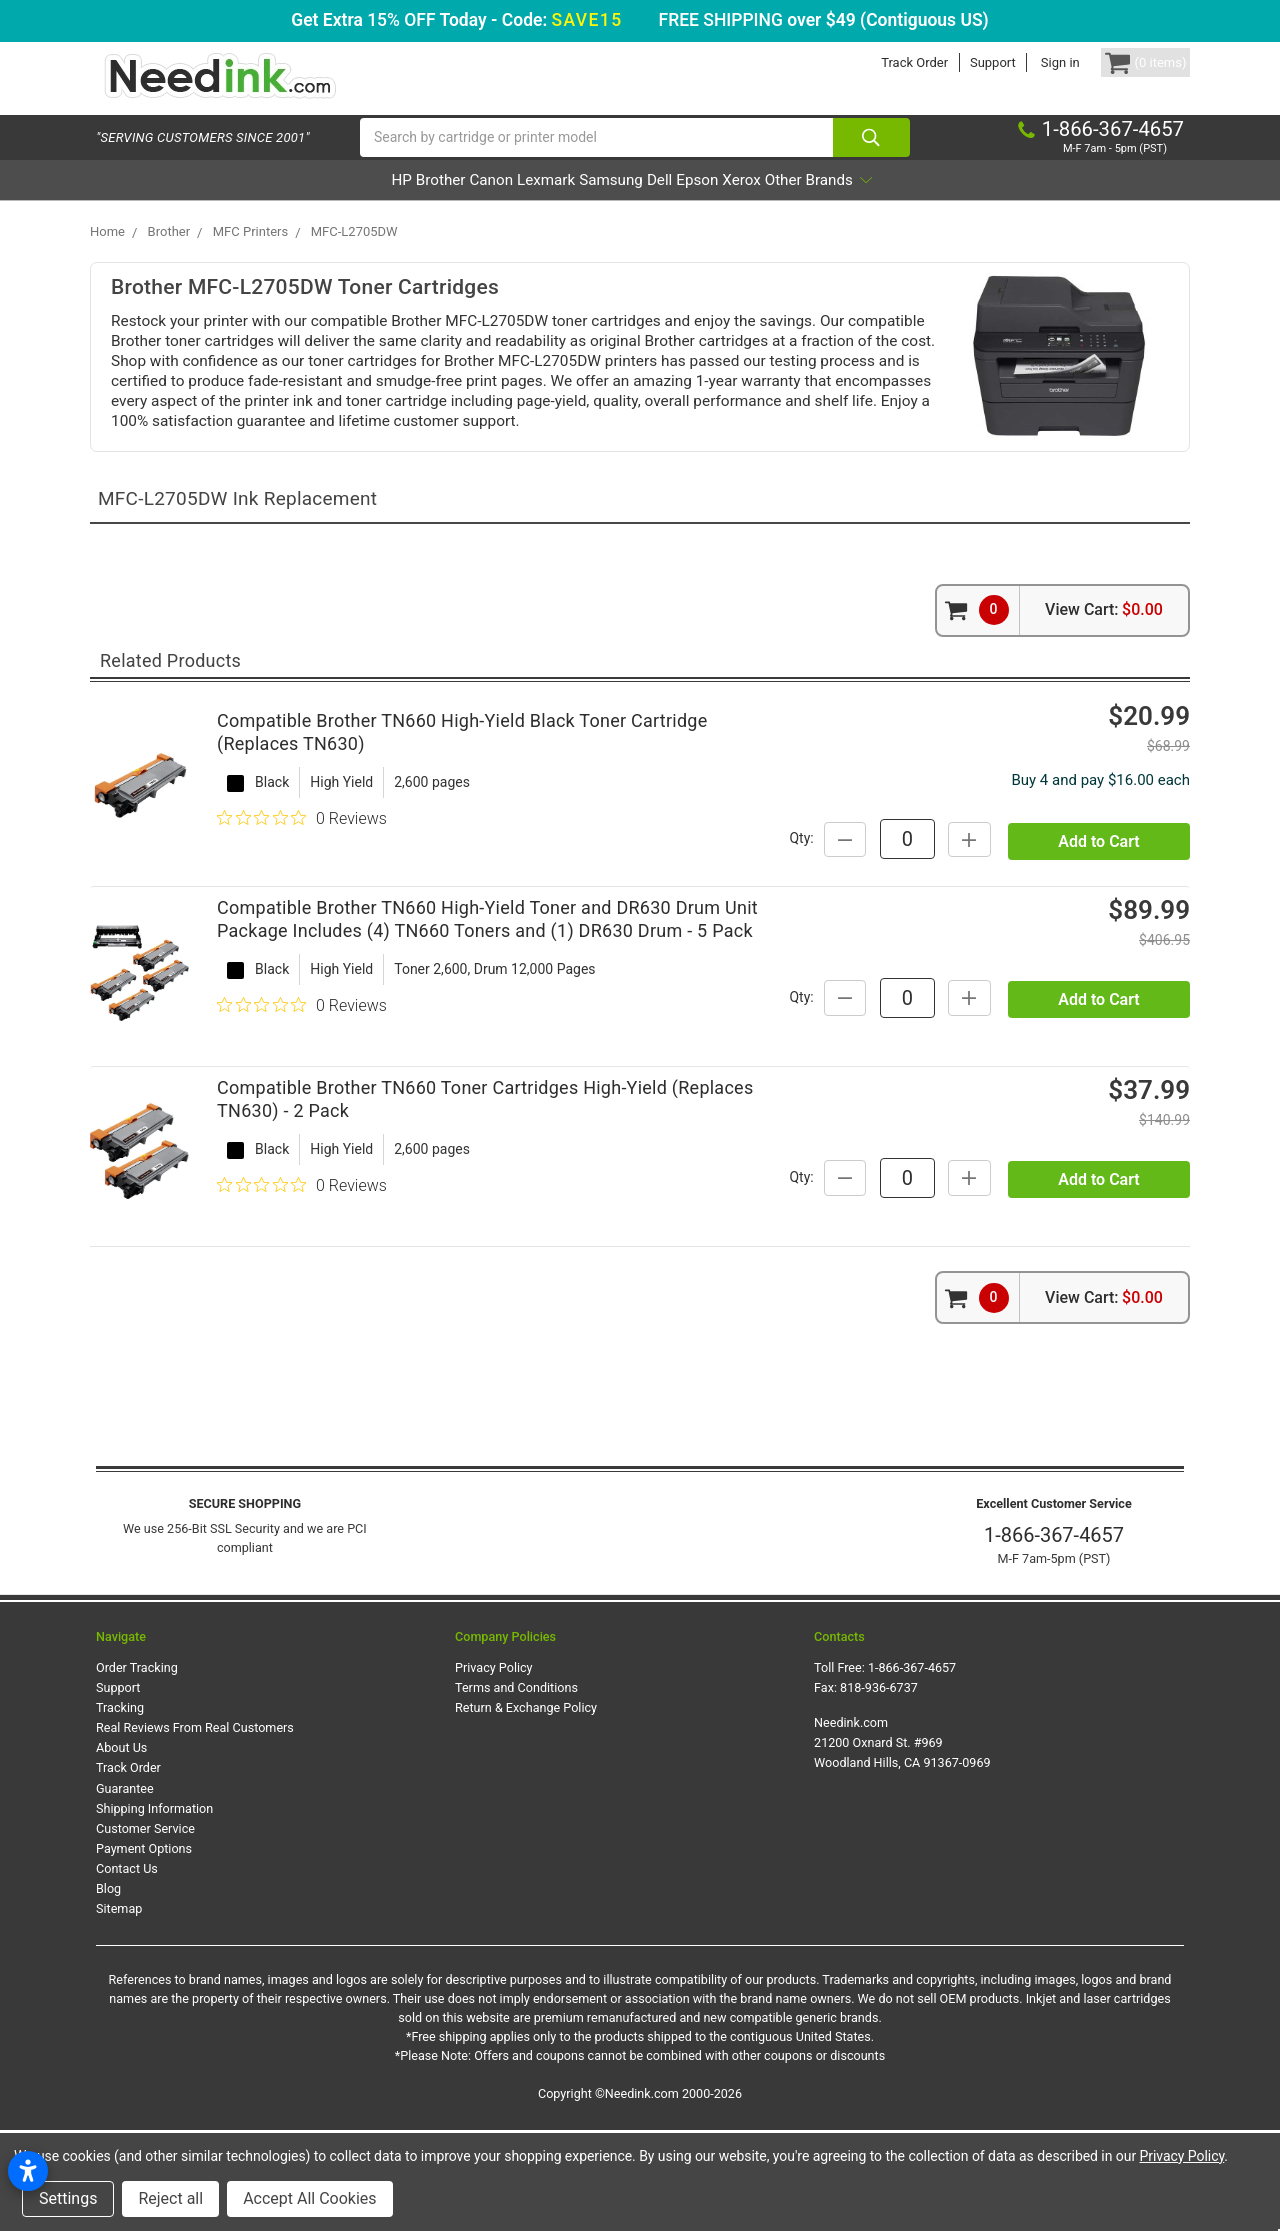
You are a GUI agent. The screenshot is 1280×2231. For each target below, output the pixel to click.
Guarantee (125, 1889)
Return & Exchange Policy (526, 1808)
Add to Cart (1098, 912)
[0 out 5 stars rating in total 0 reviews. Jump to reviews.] (302, 862)
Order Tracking (137, 1768)
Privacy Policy (494, 1768)
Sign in (1025, 62)
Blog (108, 1989)
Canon (433, 203)
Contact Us (127, 1969)
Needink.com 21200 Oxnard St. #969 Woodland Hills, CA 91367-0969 (902, 1843)
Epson (751, 203)
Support (958, 62)
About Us (121, 1848)
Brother (354, 203)
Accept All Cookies (309, 2198)
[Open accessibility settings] (28, 2171)
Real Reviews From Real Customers (195, 1828)
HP (288, 203)
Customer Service (145, 1929)
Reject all (170, 2198)
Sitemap (119, 2010)
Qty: (975, 862)
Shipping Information (154, 1909)
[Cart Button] (1128, 62)
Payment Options (144, 1949)
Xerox (823, 203)
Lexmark (516, 203)
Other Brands (930, 203)
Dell (686, 203)
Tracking (120, 1808)
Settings (68, 2198)
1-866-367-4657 (1054, 1636)
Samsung (609, 203)
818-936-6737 (879, 1788)
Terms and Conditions (516, 1788)
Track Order (879, 62)
